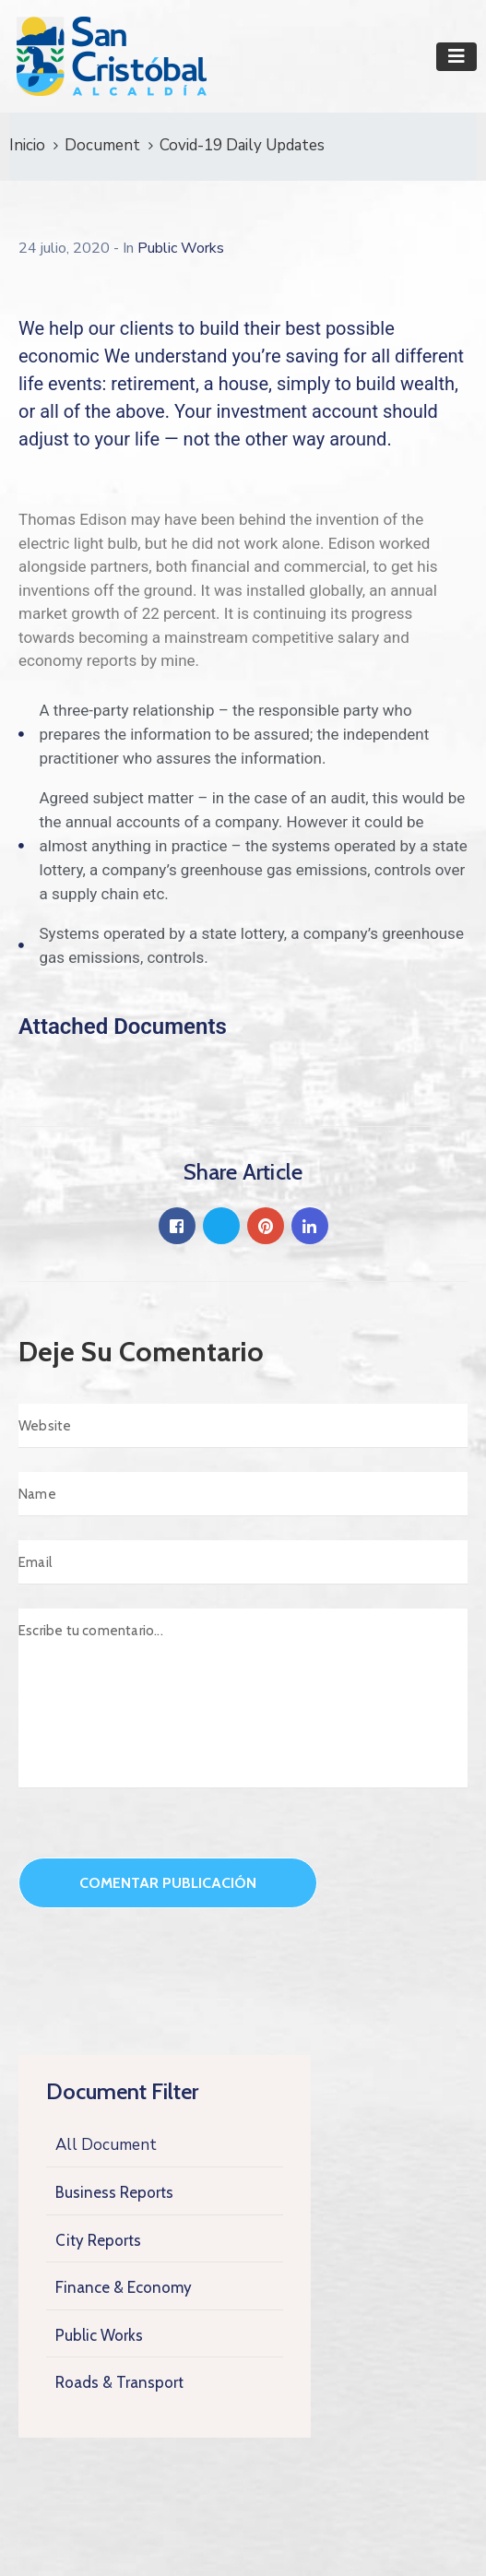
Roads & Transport (119, 2382)
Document (102, 145)
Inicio (27, 145)
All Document (106, 2144)
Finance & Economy (123, 2287)
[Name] (243, 1494)
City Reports (98, 2240)
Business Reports (114, 2192)
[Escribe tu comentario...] (243, 1698)
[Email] (243, 1562)
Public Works (99, 2335)
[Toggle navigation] (456, 56)
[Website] (243, 1426)
